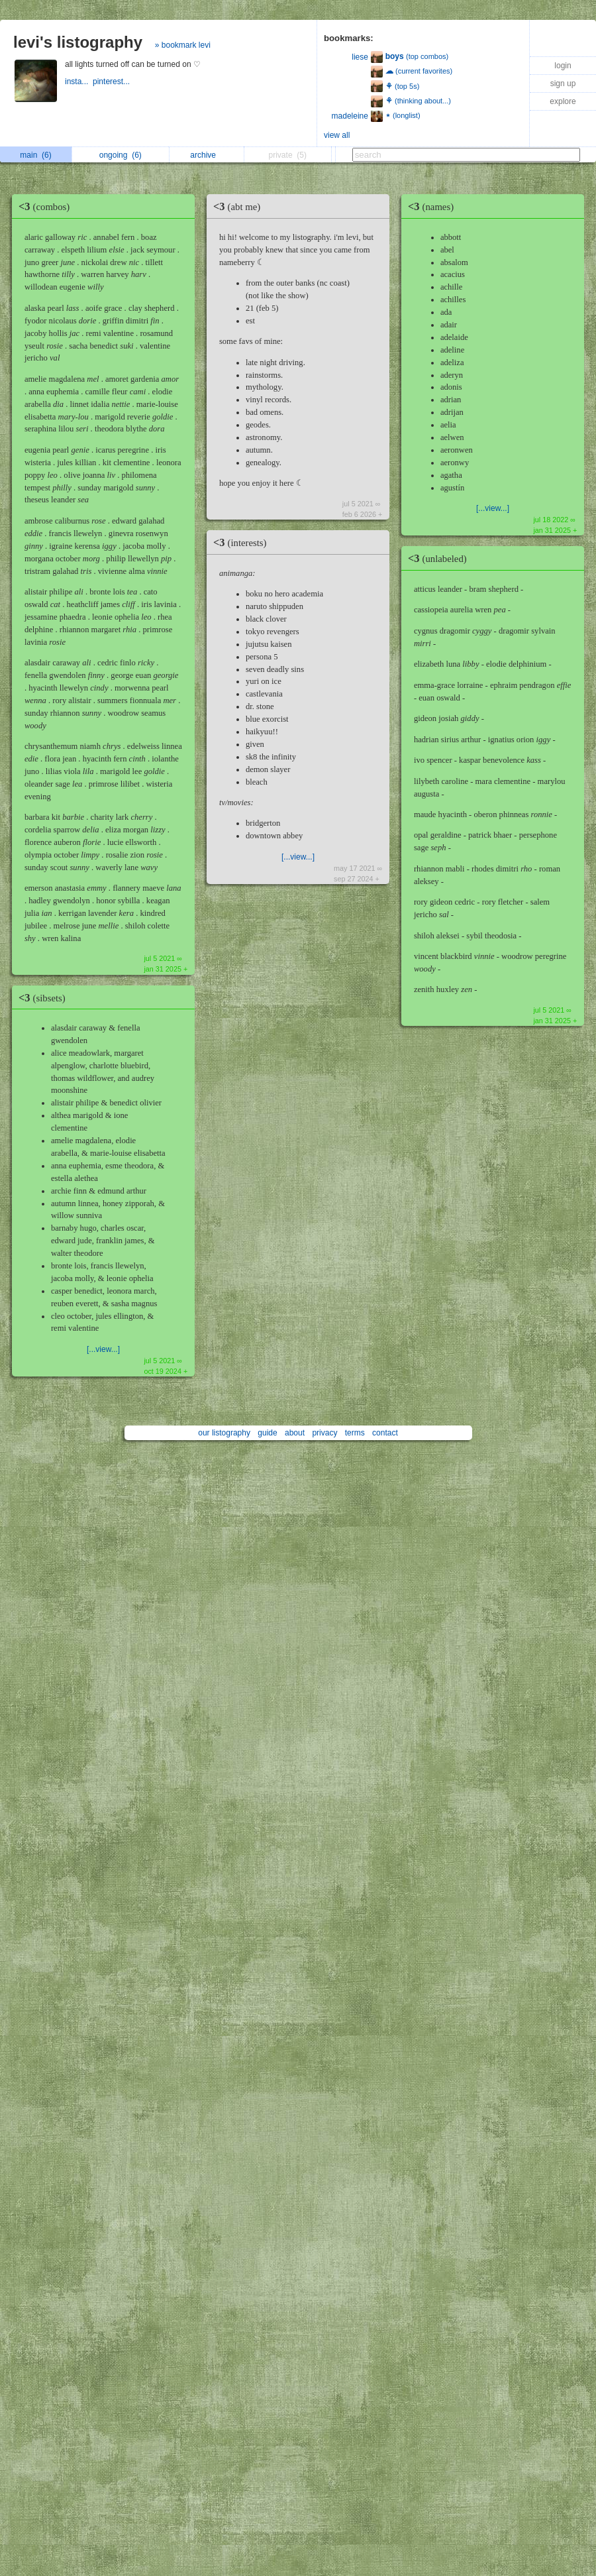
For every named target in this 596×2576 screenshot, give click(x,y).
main (35, 155)
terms (355, 1432)
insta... (79, 81)
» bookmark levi (183, 45)
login (562, 65)
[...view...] (103, 1349)
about (295, 1432)
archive (206, 155)
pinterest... (112, 81)
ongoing (120, 155)
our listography (224, 1432)
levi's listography (77, 42)
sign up (563, 83)
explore (562, 101)
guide (267, 1432)
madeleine (350, 116)
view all (337, 135)
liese (360, 57)
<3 (47, 206)
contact (385, 1432)
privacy (324, 1432)
